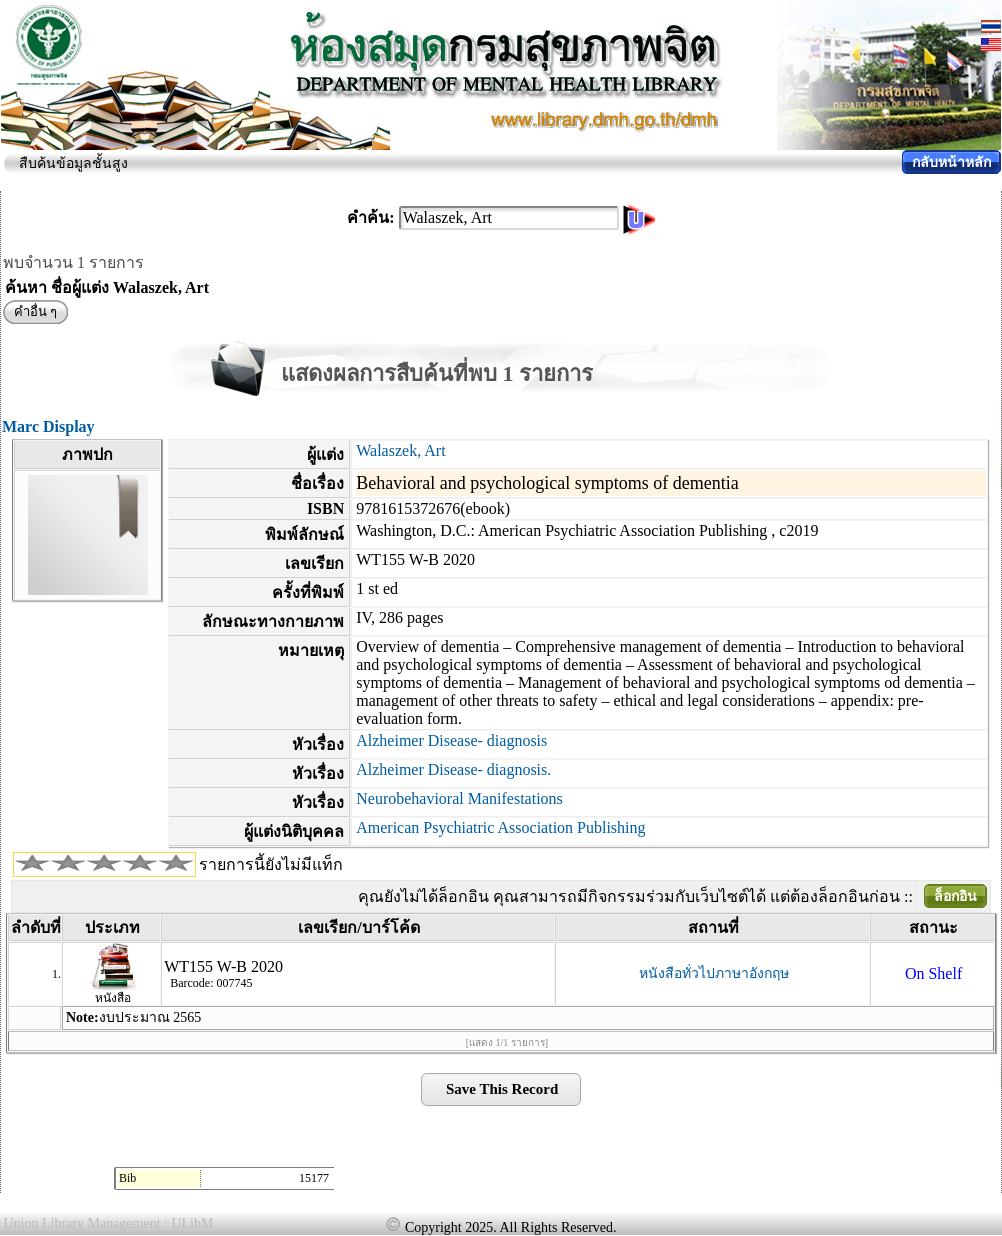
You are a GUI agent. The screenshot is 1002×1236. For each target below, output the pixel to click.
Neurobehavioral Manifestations (459, 798)
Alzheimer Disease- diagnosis (451, 740)
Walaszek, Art (400, 450)
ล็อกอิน (955, 896)
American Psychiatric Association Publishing (500, 827)
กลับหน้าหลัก (951, 162)
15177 (314, 1178)
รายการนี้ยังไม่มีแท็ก (271, 864)
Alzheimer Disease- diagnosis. (453, 769)
